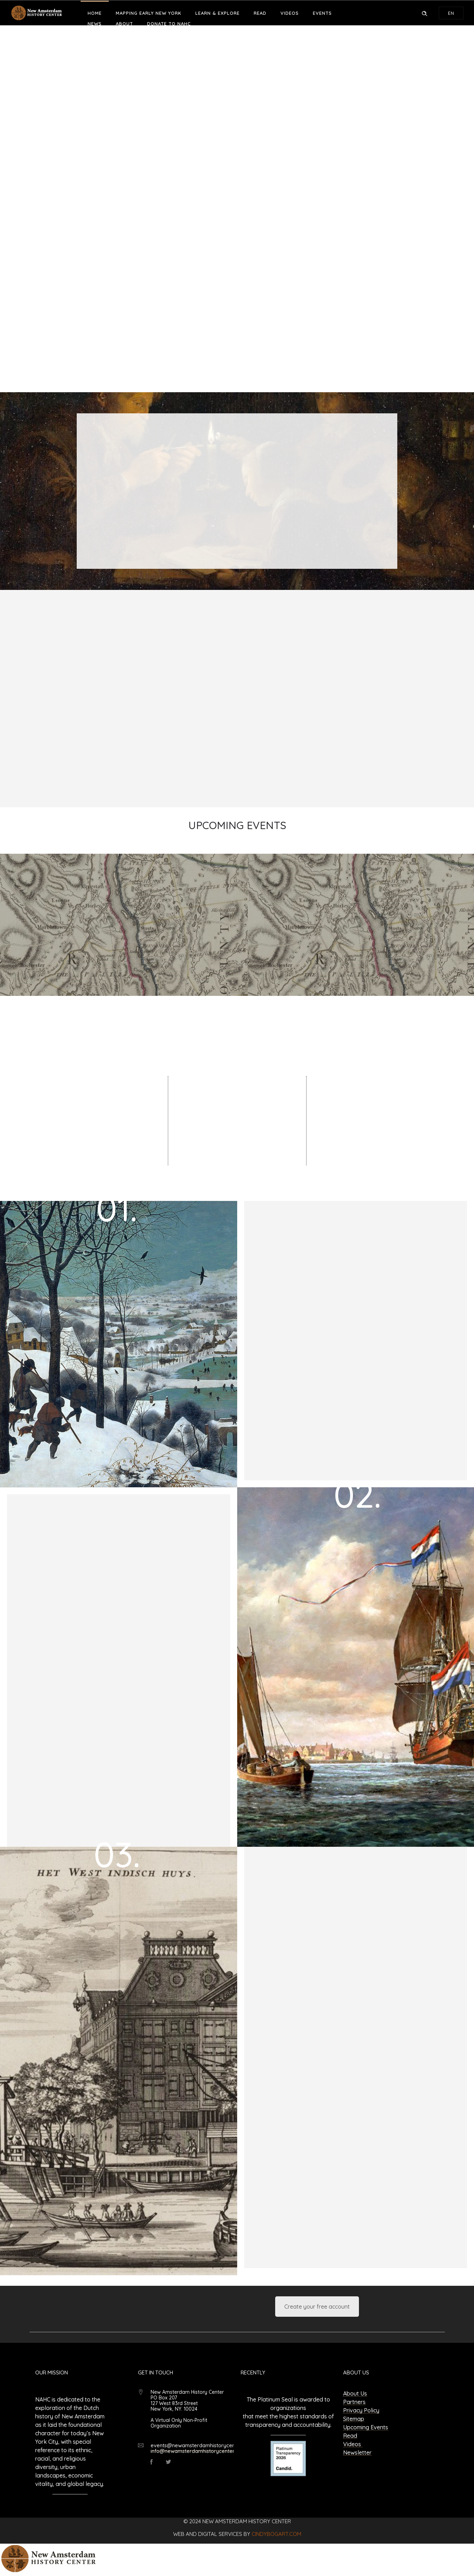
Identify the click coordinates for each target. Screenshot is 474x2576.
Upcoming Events (365, 2427)
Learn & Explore (217, 13)
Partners (354, 2401)
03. (117, 1854)
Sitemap (353, 2418)
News (95, 23)
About (124, 23)
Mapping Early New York (148, 13)
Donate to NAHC (169, 23)
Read (260, 13)
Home (95, 13)
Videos (289, 13)
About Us (355, 2393)
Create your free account (317, 2306)
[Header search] (424, 12)
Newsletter (357, 2452)
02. (357, 1494)
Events (322, 13)
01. (116, 1208)
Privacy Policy (361, 2410)
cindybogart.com (276, 2534)
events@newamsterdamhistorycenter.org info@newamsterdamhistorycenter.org (201, 2448)
